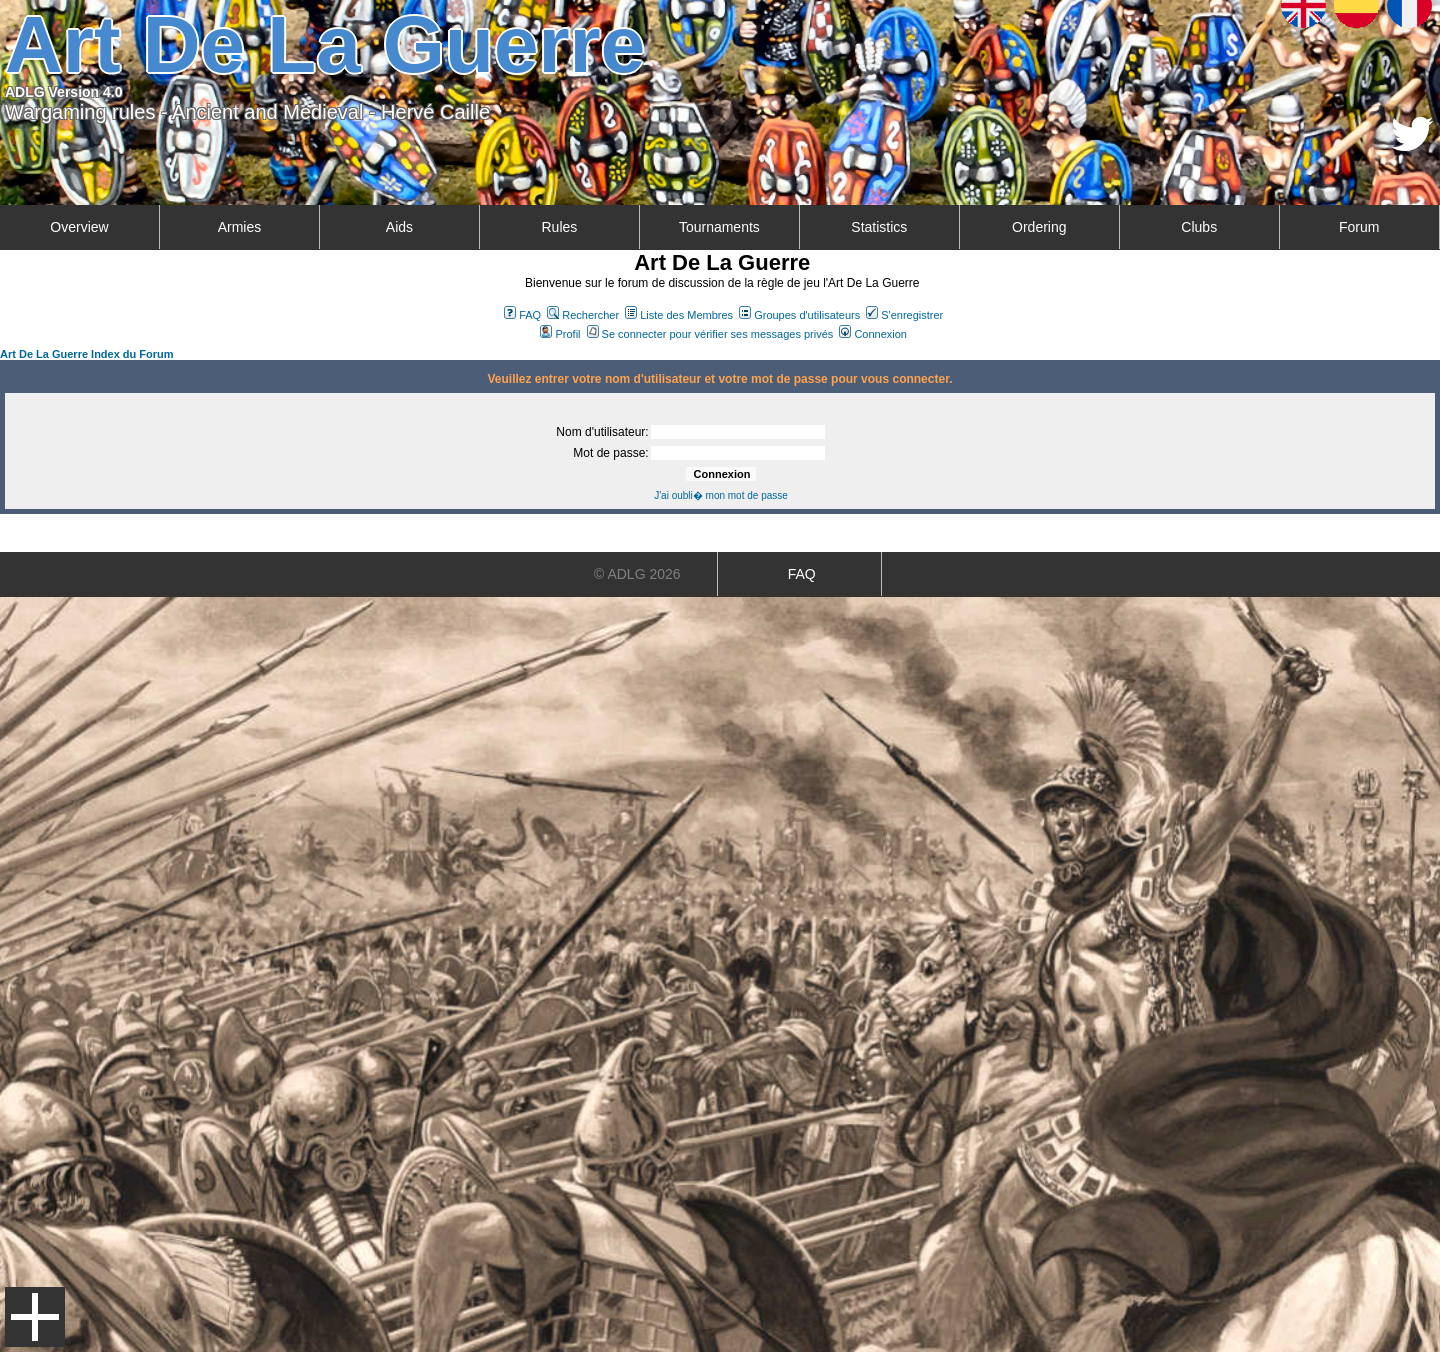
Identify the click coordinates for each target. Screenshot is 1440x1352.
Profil (560, 334)
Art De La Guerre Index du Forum (87, 354)
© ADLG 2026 (637, 574)
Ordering (1039, 227)
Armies (240, 227)
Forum (1359, 227)
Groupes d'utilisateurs (799, 315)
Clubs (1199, 227)
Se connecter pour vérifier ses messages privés (710, 334)
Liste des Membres (679, 315)
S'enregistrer (904, 315)
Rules (559, 227)
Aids (399, 227)
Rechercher (583, 315)
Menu (35, 1317)
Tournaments (719, 227)
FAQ (522, 315)
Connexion (873, 334)
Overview (79, 227)
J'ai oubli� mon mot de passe (721, 495)
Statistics (879, 227)
